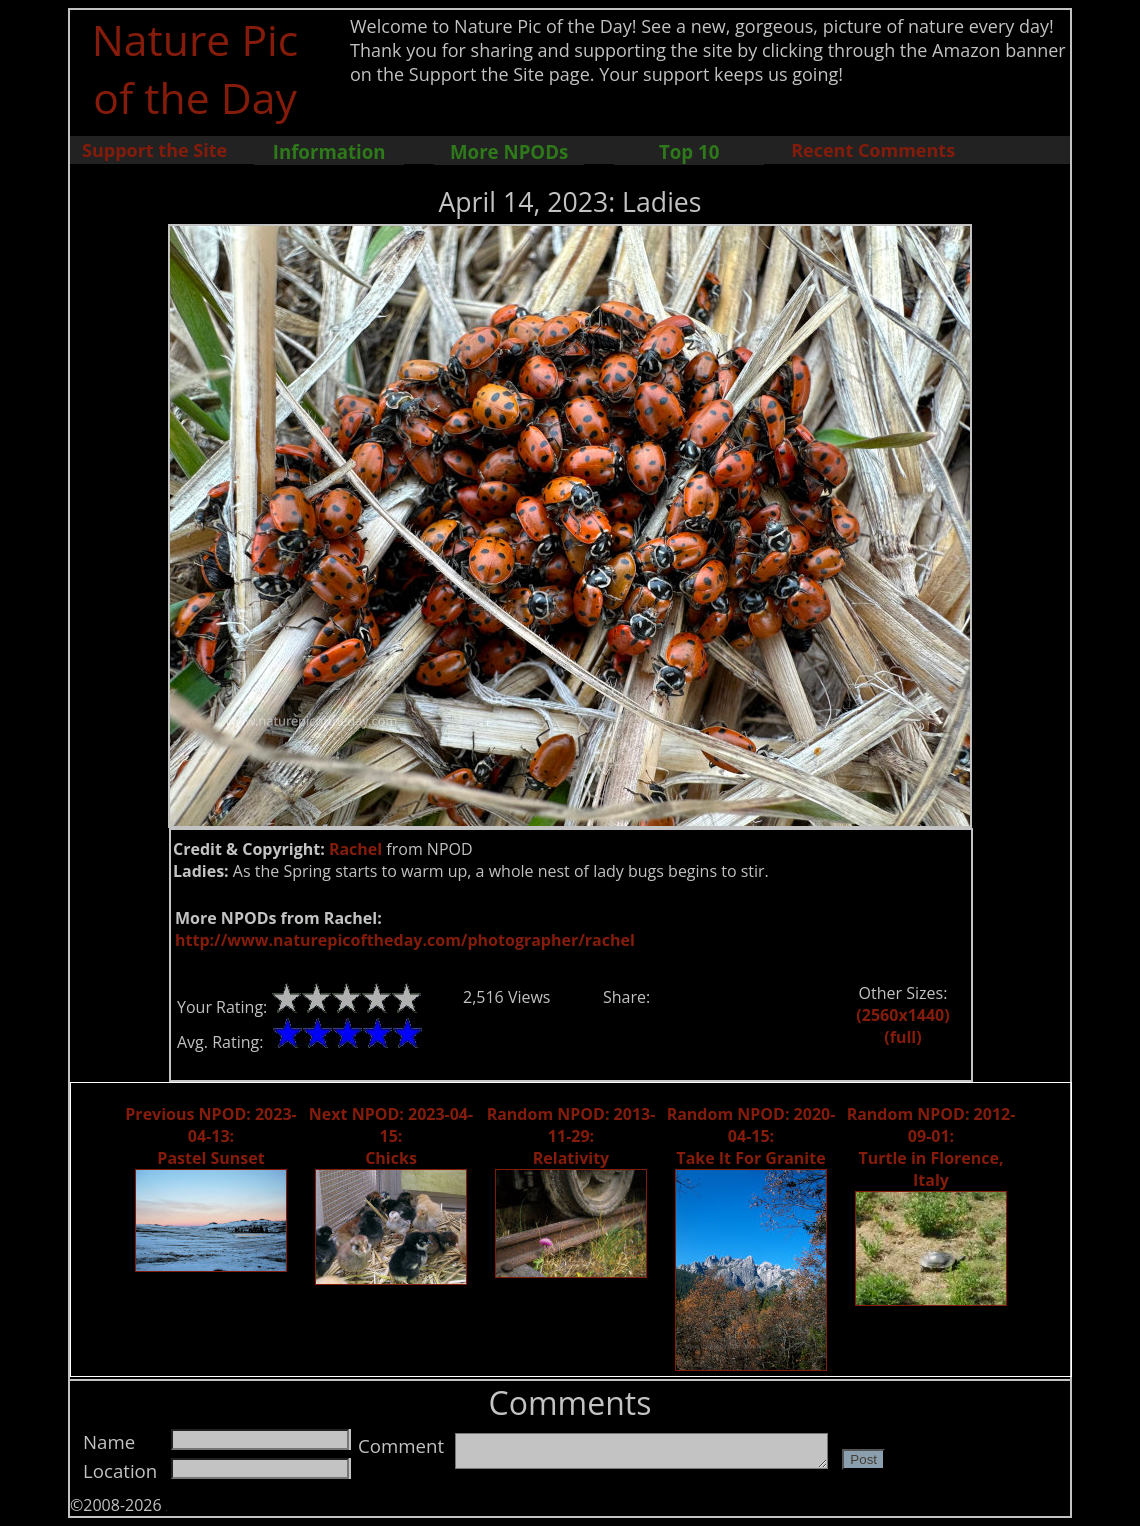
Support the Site (154, 150)
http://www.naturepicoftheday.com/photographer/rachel (405, 940)
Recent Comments (873, 150)
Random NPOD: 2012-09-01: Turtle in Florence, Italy (931, 1147)
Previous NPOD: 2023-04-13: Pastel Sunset (210, 1136)
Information (329, 151)
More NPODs (509, 151)
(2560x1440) (902, 1015)
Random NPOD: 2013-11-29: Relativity (571, 1136)
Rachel (355, 849)
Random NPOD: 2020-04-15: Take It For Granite (751, 1136)
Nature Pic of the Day (195, 68)
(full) (902, 1037)
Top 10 (689, 151)
